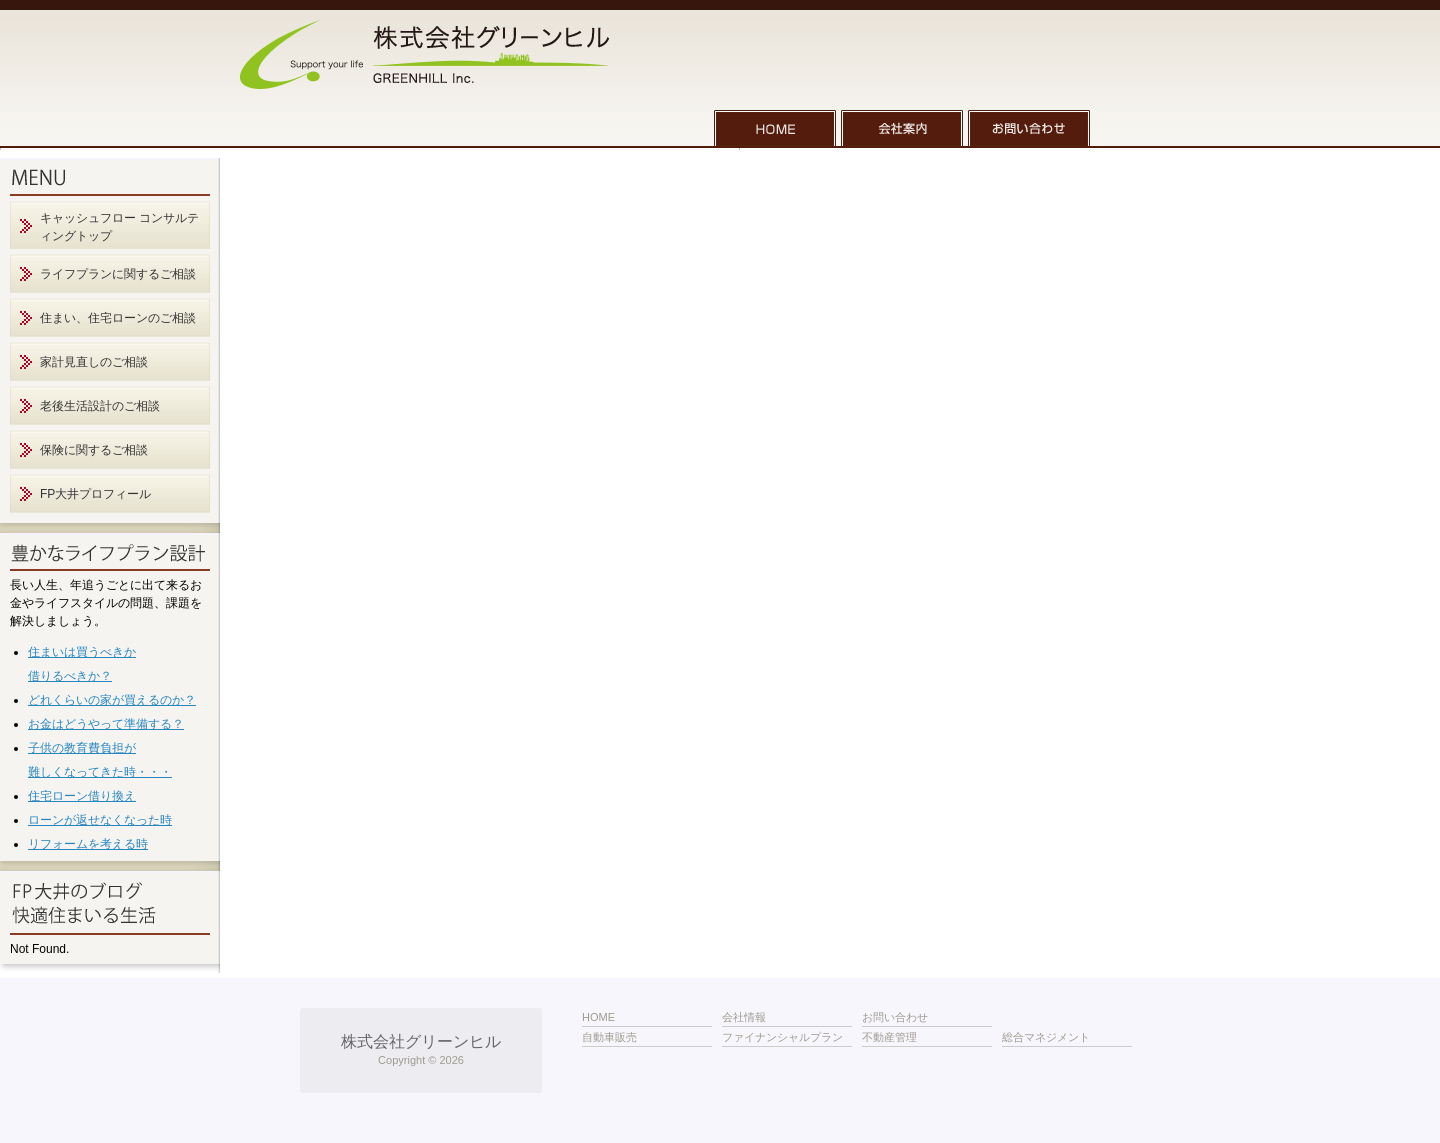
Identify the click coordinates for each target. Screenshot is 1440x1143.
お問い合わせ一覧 (1029, 128)
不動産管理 (889, 1037)
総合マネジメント (1046, 1037)
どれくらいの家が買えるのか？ (112, 700)
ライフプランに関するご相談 (118, 274)
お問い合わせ (895, 1017)
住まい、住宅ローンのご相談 (118, 318)
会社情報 (744, 1017)
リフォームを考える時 (88, 844)
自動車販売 (609, 1037)
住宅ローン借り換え (82, 796)
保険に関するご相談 (94, 450)
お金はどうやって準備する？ (106, 724)
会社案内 (902, 128)
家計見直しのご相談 (94, 362)
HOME (775, 128)
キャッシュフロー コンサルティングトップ (119, 227)
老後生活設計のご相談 (100, 406)
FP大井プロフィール (95, 494)
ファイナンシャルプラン (782, 1037)
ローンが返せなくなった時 (100, 820)
